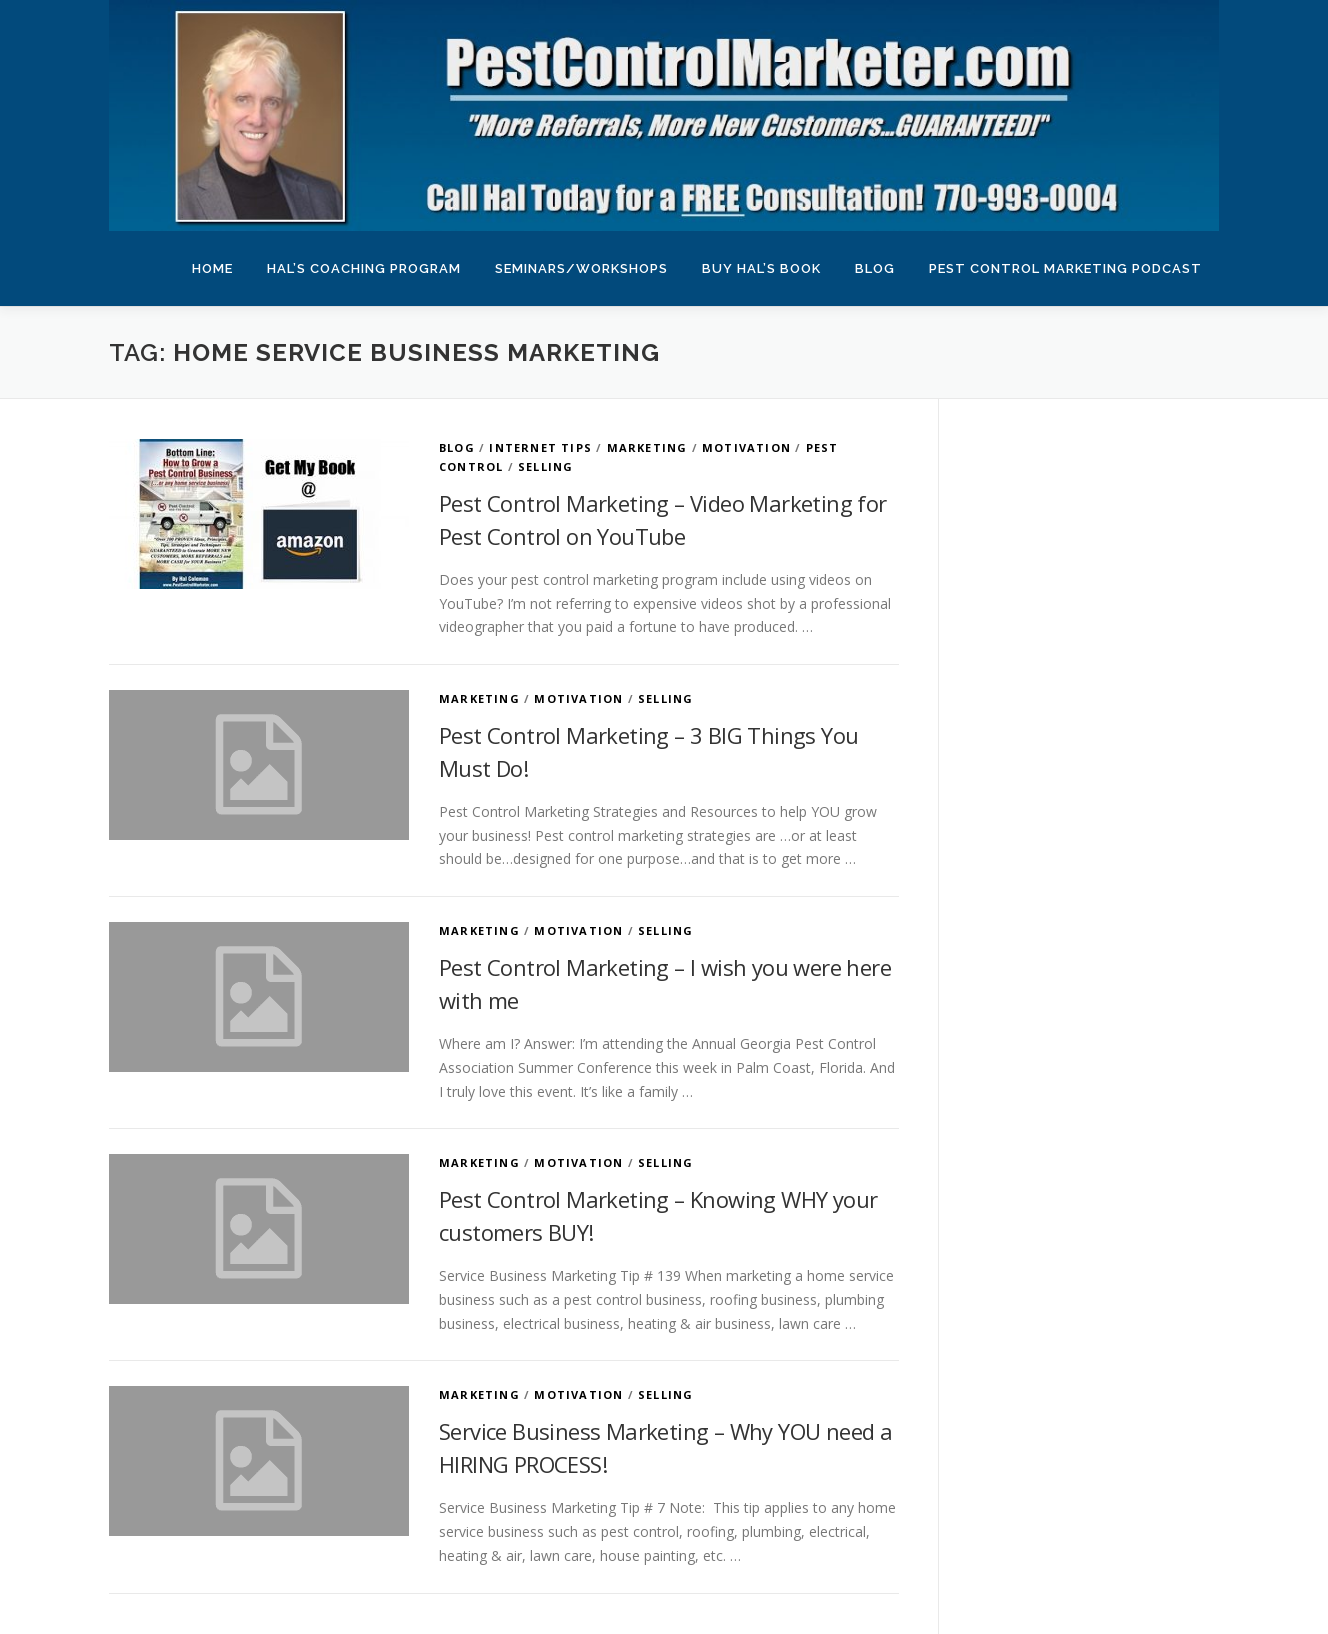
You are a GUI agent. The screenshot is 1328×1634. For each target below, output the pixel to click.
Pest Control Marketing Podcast (1065, 268)
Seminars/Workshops (581, 268)
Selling (545, 466)
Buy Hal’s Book (761, 268)
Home (212, 268)
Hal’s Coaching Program (364, 268)
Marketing (647, 447)
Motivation (746, 447)
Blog (875, 268)
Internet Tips (540, 447)
